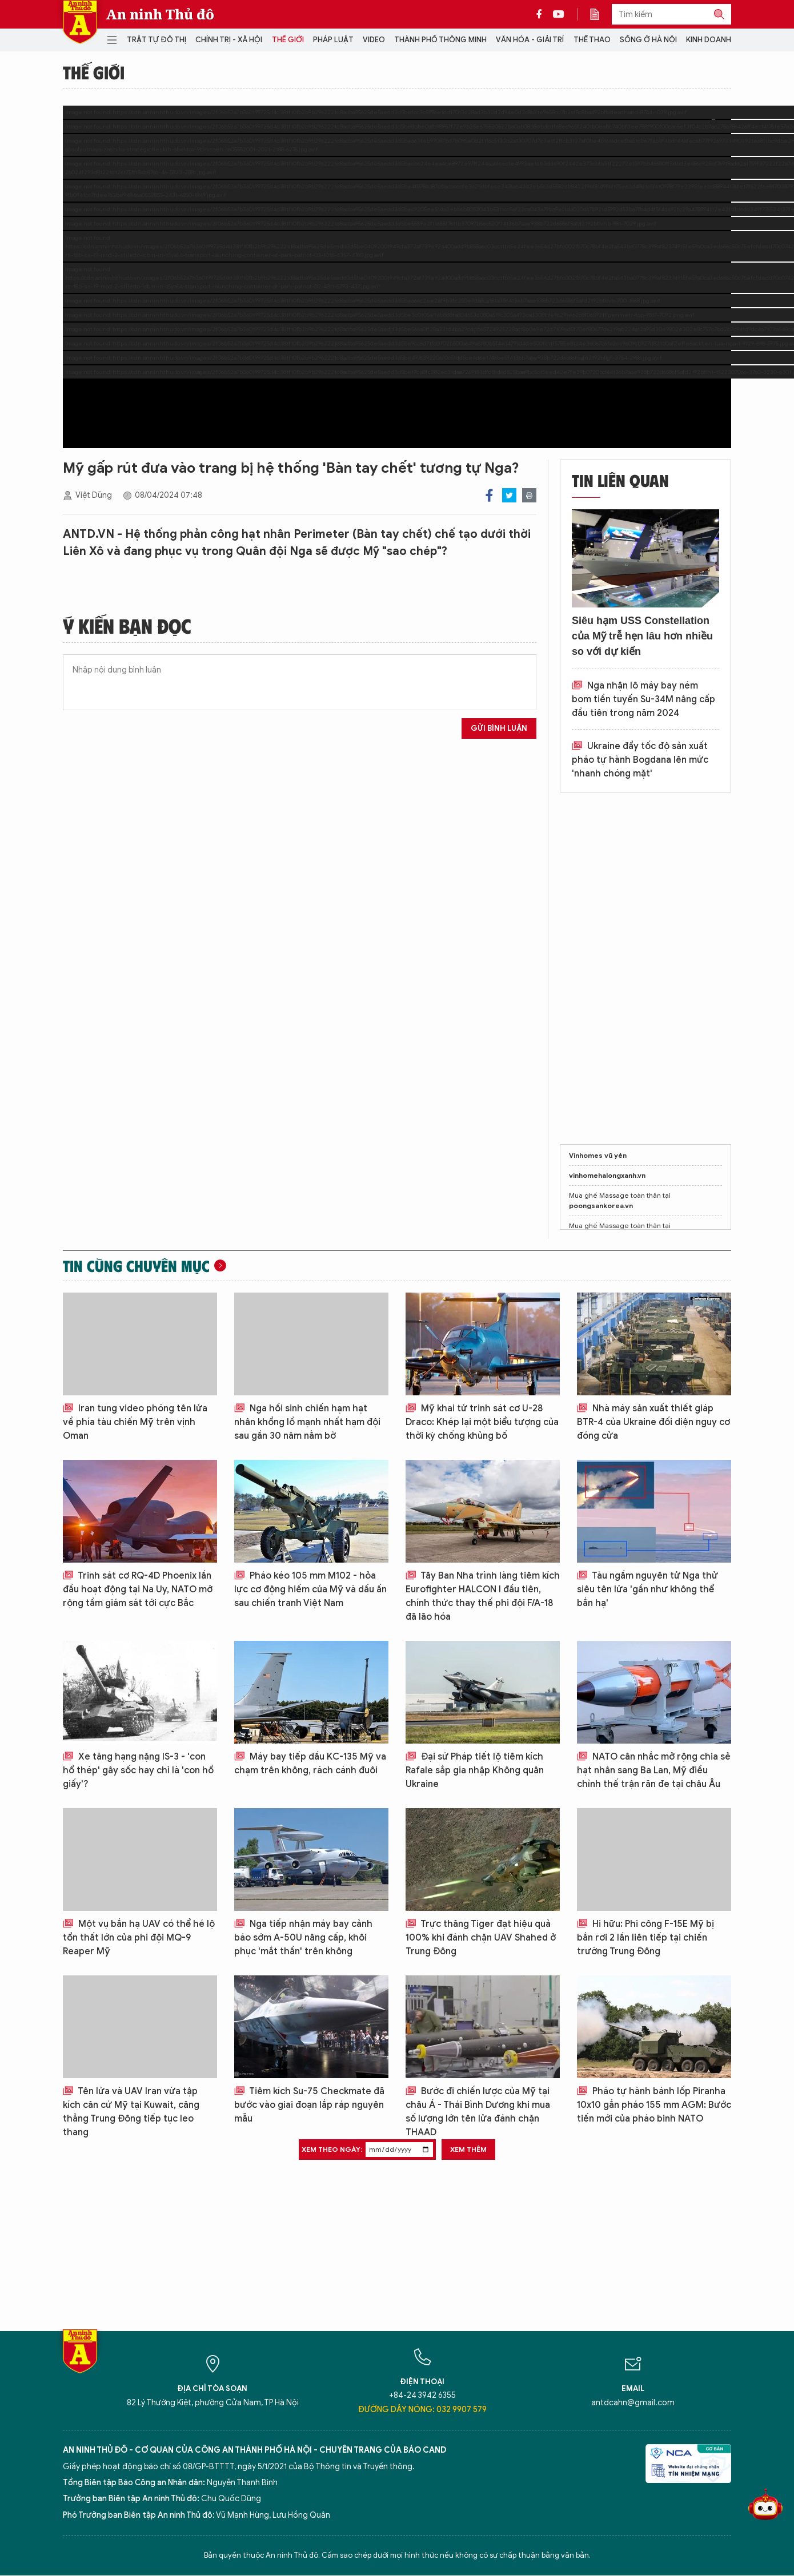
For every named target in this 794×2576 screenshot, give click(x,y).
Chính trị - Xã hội (228, 40)
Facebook (489, 495)
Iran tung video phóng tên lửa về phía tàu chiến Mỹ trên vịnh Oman (135, 1422)
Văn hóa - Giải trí (530, 40)
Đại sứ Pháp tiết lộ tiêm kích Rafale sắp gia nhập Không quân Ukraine (475, 1770)
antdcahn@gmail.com (633, 2403)
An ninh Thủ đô (160, 14)
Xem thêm (468, 2149)
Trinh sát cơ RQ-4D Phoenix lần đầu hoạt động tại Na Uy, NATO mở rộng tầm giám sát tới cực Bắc (137, 1589)
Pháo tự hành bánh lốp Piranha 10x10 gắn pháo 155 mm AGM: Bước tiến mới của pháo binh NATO (654, 2105)
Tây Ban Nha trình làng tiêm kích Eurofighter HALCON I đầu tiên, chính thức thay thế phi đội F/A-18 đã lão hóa (483, 1596)
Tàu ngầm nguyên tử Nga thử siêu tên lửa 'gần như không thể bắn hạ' (647, 1589)
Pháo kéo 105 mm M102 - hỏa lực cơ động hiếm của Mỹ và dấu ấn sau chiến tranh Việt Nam (310, 1589)
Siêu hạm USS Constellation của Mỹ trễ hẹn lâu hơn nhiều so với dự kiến (642, 636)
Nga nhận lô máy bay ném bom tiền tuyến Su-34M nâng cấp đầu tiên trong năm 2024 (643, 699)
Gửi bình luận (499, 728)
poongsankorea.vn (601, 1205)
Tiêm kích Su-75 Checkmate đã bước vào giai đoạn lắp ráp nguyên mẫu (309, 2105)
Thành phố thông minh (440, 40)
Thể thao (592, 40)
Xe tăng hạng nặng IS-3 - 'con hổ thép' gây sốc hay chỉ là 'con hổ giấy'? (138, 1770)
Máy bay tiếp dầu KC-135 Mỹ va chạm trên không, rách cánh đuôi (310, 1763)
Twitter (509, 495)
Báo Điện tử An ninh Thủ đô (80, 22)
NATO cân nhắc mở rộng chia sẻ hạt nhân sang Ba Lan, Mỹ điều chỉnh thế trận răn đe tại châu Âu (654, 1770)
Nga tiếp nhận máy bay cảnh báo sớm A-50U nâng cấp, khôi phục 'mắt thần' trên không (303, 1937)
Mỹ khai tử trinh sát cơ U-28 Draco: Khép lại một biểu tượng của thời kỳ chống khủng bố (482, 1422)
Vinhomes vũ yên (598, 1155)
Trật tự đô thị (156, 40)
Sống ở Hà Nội (648, 40)
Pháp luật (333, 40)
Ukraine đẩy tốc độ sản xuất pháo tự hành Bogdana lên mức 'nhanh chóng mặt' (640, 759)
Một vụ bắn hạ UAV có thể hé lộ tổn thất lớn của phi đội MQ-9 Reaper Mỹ (139, 1937)
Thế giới (288, 40)
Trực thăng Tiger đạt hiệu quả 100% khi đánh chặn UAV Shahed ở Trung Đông (481, 1937)
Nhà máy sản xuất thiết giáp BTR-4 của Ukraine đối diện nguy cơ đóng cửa (653, 1422)
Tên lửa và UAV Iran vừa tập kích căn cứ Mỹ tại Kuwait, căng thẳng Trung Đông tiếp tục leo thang (131, 2112)
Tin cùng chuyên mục (136, 1266)
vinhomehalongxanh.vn (607, 1175)
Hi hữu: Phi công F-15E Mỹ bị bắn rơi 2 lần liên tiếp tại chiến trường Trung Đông (645, 1937)
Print (529, 495)
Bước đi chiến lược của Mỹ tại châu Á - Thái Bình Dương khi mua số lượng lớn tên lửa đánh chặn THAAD (478, 2112)
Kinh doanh (708, 40)
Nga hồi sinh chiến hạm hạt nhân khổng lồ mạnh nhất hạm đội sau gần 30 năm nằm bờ (307, 1422)
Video (374, 40)
